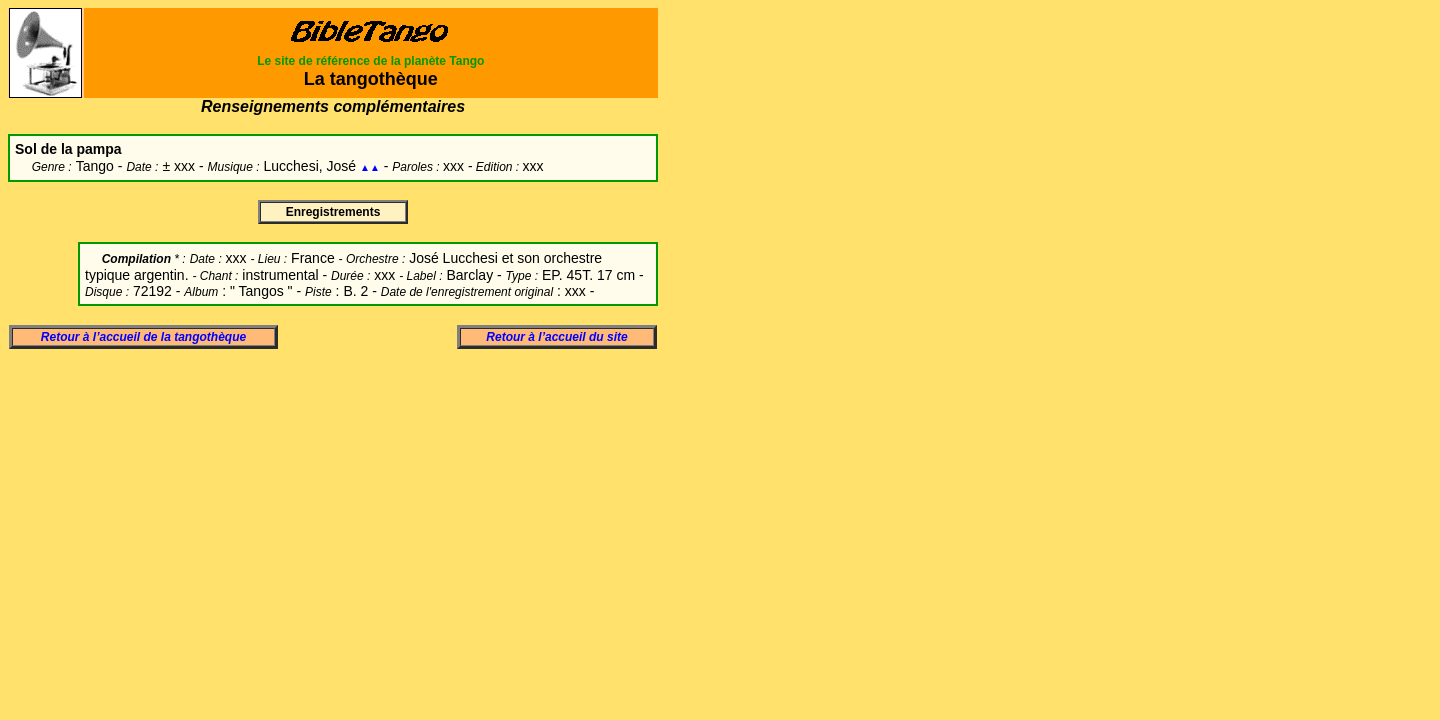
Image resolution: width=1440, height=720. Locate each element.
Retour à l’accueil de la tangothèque (143, 337)
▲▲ (370, 167)
